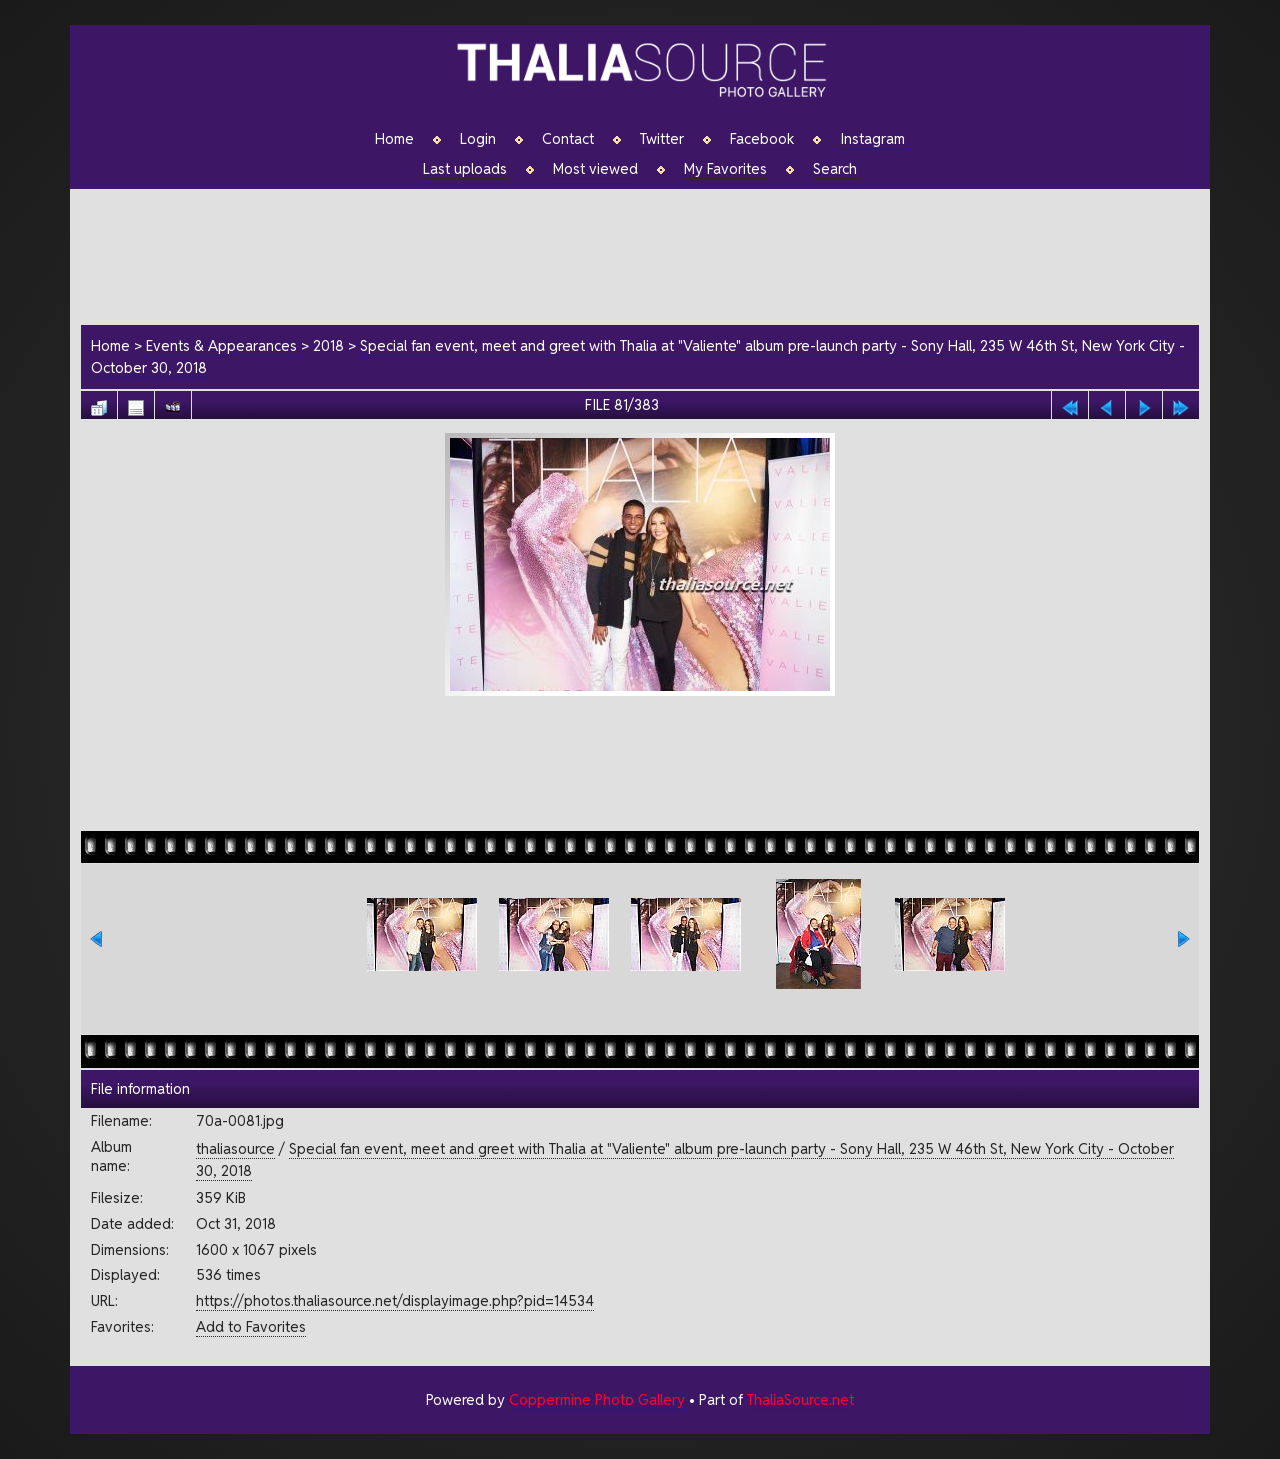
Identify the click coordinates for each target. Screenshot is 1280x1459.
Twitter (662, 139)
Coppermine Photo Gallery (597, 1399)
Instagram (872, 139)
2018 (328, 345)
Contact (568, 139)
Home (394, 139)
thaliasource (235, 1148)
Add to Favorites (251, 1326)
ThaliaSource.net (800, 1399)
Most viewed (595, 169)
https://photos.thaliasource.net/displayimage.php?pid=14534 (395, 1300)
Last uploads (465, 169)
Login (478, 139)
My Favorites (725, 169)
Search (835, 169)
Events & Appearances (221, 345)
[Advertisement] (650, 254)
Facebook (762, 139)
